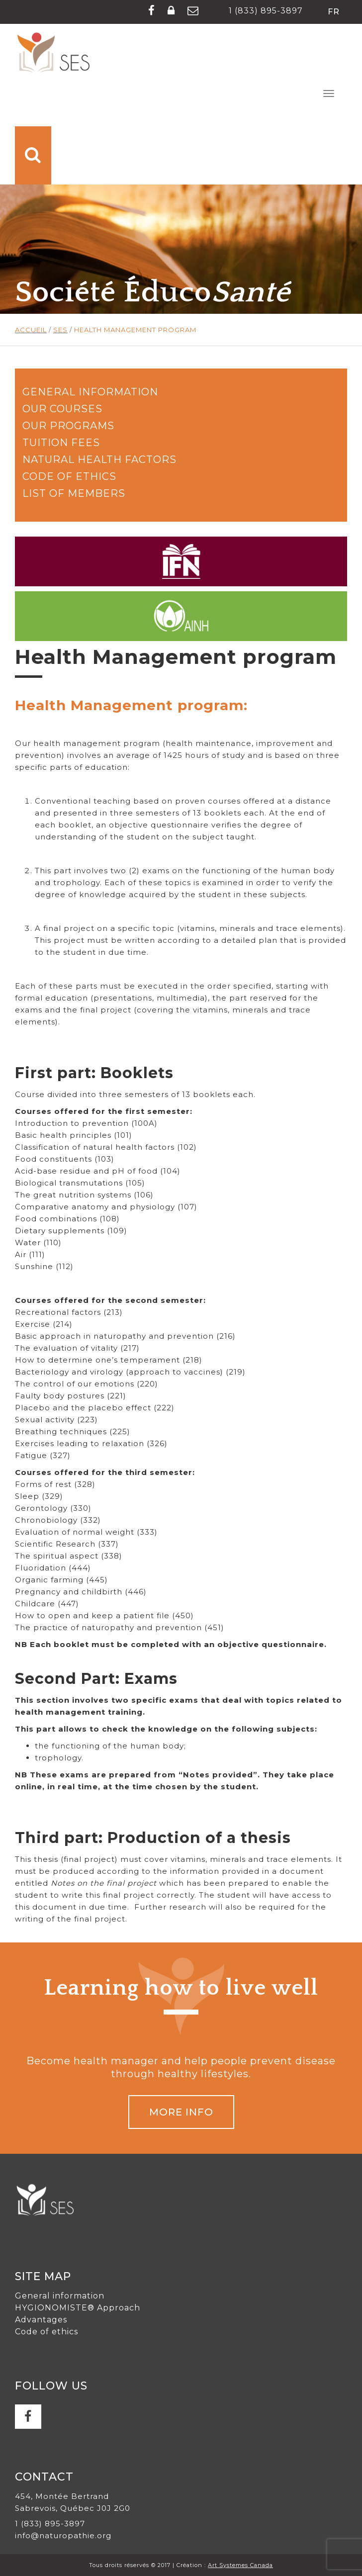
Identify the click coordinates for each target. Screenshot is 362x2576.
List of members (73, 493)
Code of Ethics (69, 476)
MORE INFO (181, 2112)
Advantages (41, 2319)
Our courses (62, 409)
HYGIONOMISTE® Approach (77, 2307)
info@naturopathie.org (63, 2535)
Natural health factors (99, 459)
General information (90, 392)
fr (334, 11)
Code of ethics (46, 2331)
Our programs (68, 426)
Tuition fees (61, 443)
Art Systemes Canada (240, 2565)
